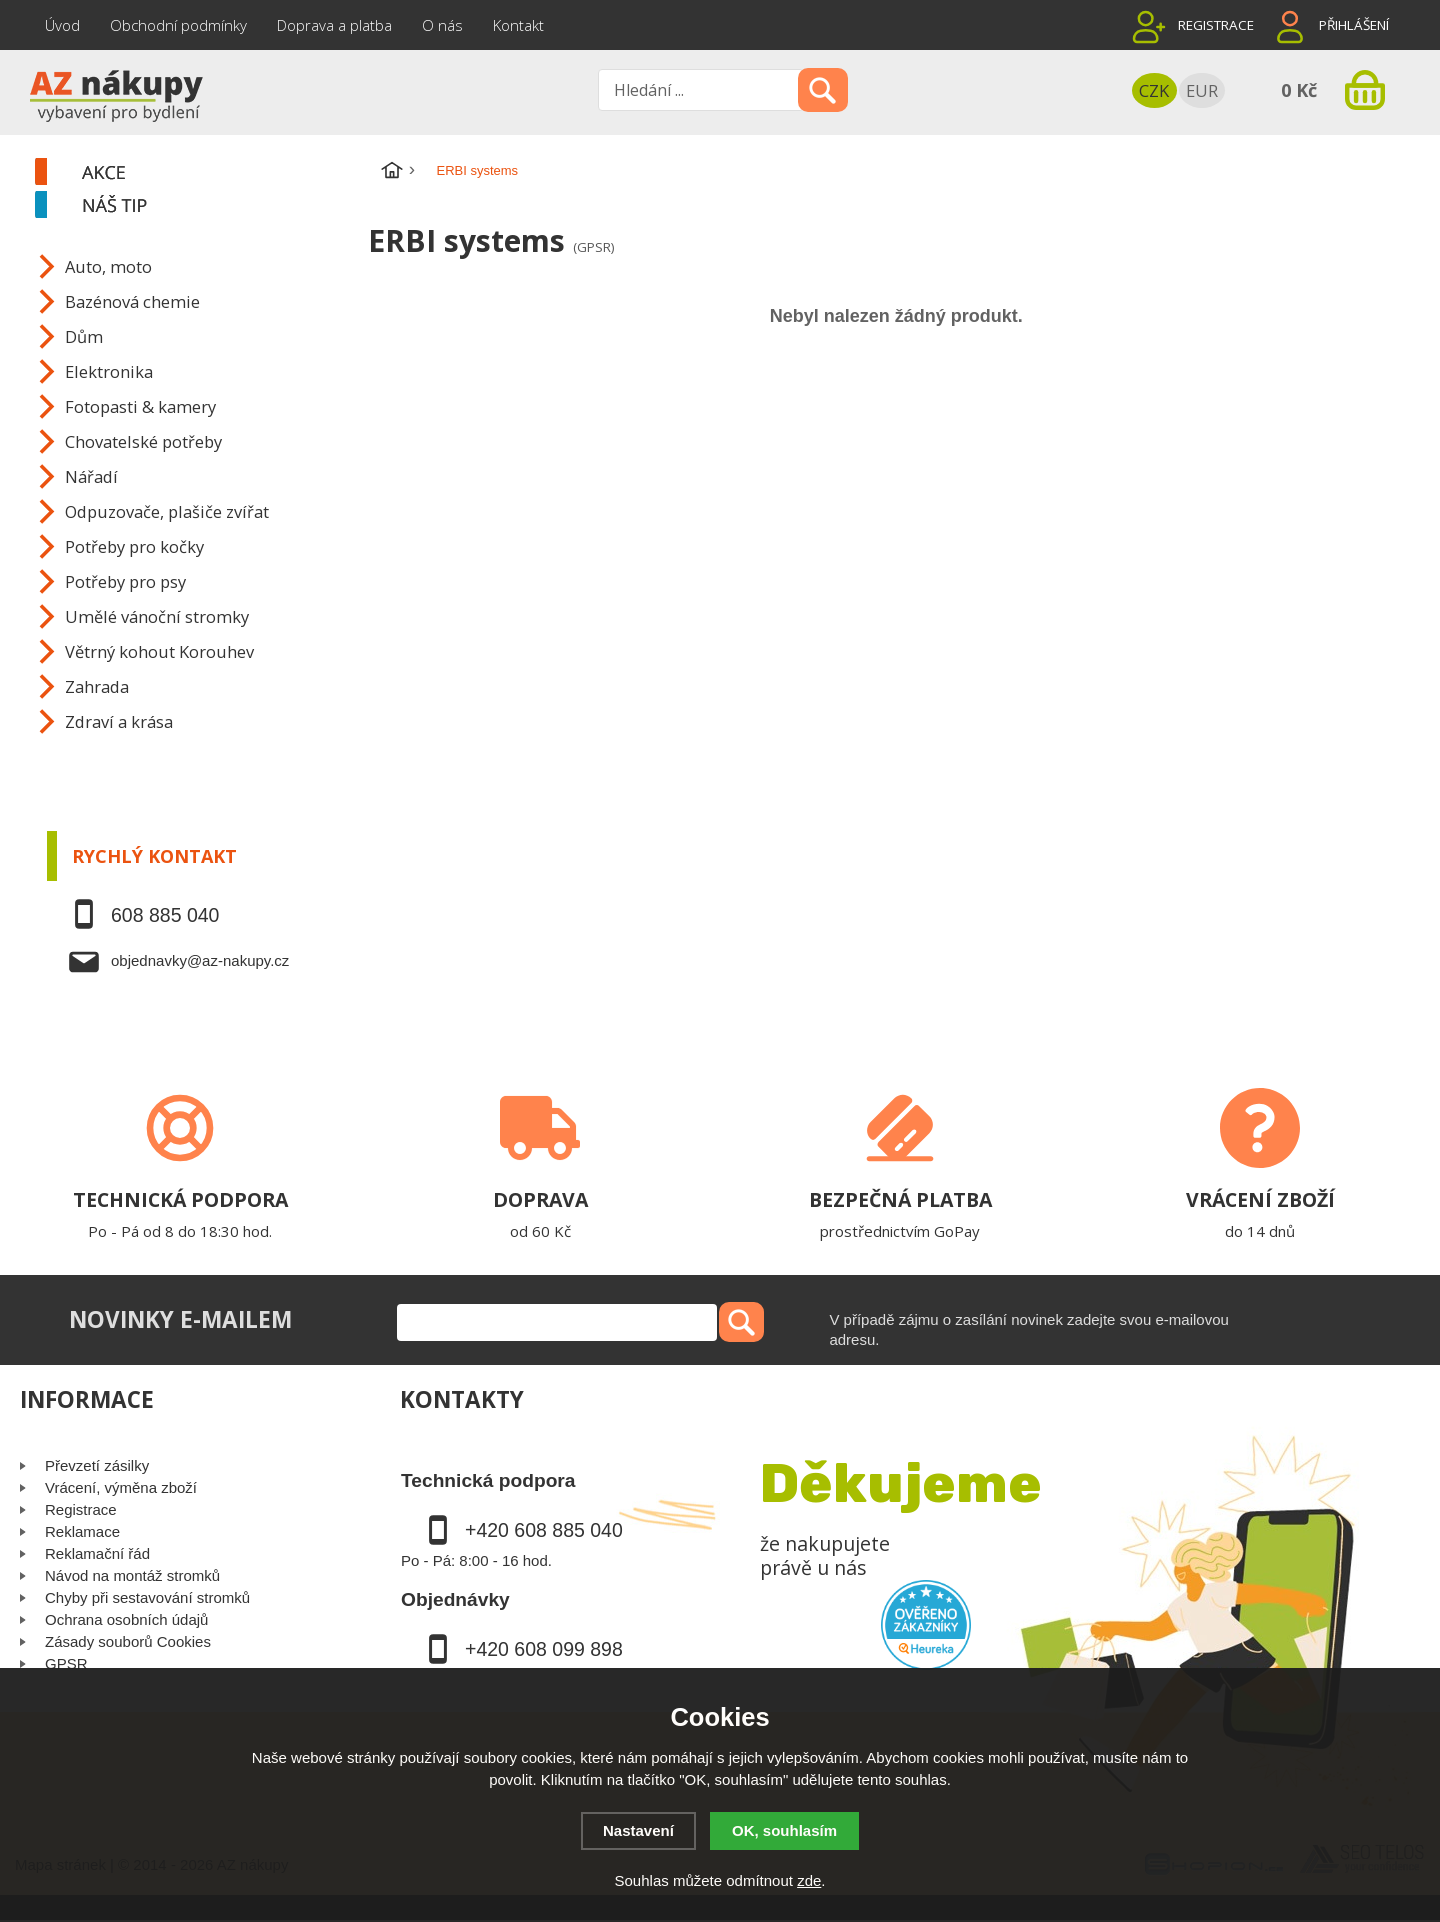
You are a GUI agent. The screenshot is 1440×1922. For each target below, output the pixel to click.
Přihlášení (1354, 25)
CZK (1154, 90)
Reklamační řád (97, 1553)
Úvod (62, 25)
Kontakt (518, 25)
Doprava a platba (334, 25)
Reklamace (82, 1531)
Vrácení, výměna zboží (121, 1487)
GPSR (66, 1663)
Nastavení (638, 1830)
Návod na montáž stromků (132, 1575)
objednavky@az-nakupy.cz (200, 960)
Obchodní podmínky (178, 25)
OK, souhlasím (784, 1830)
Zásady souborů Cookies (128, 1641)
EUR (1202, 90)
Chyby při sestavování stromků (147, 1597)
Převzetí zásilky (97, 1465)
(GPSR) (593, 247)
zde (809, 1880)
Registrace (1216, 25)
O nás (442, 25)
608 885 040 (165, 915)
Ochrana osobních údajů (126, 1619)
